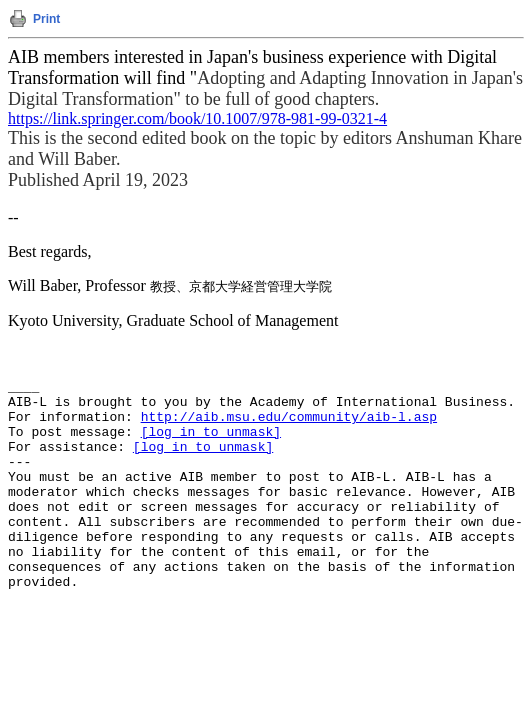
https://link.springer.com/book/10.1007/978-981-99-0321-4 (197, 118)
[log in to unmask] (211, 432)
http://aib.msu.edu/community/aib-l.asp (289, 417)
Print (46, 19)
